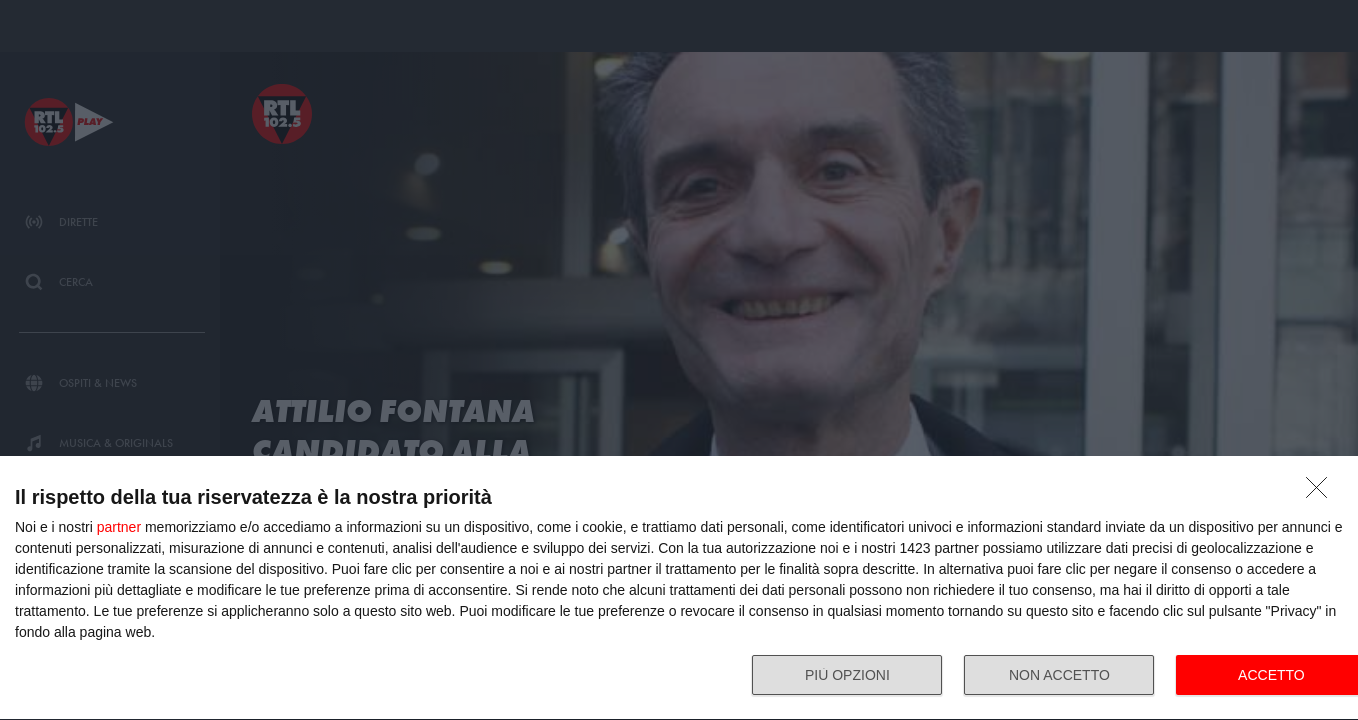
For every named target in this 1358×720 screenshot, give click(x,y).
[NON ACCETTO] (1322, 493)
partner (119, 527)
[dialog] (679, 588)
